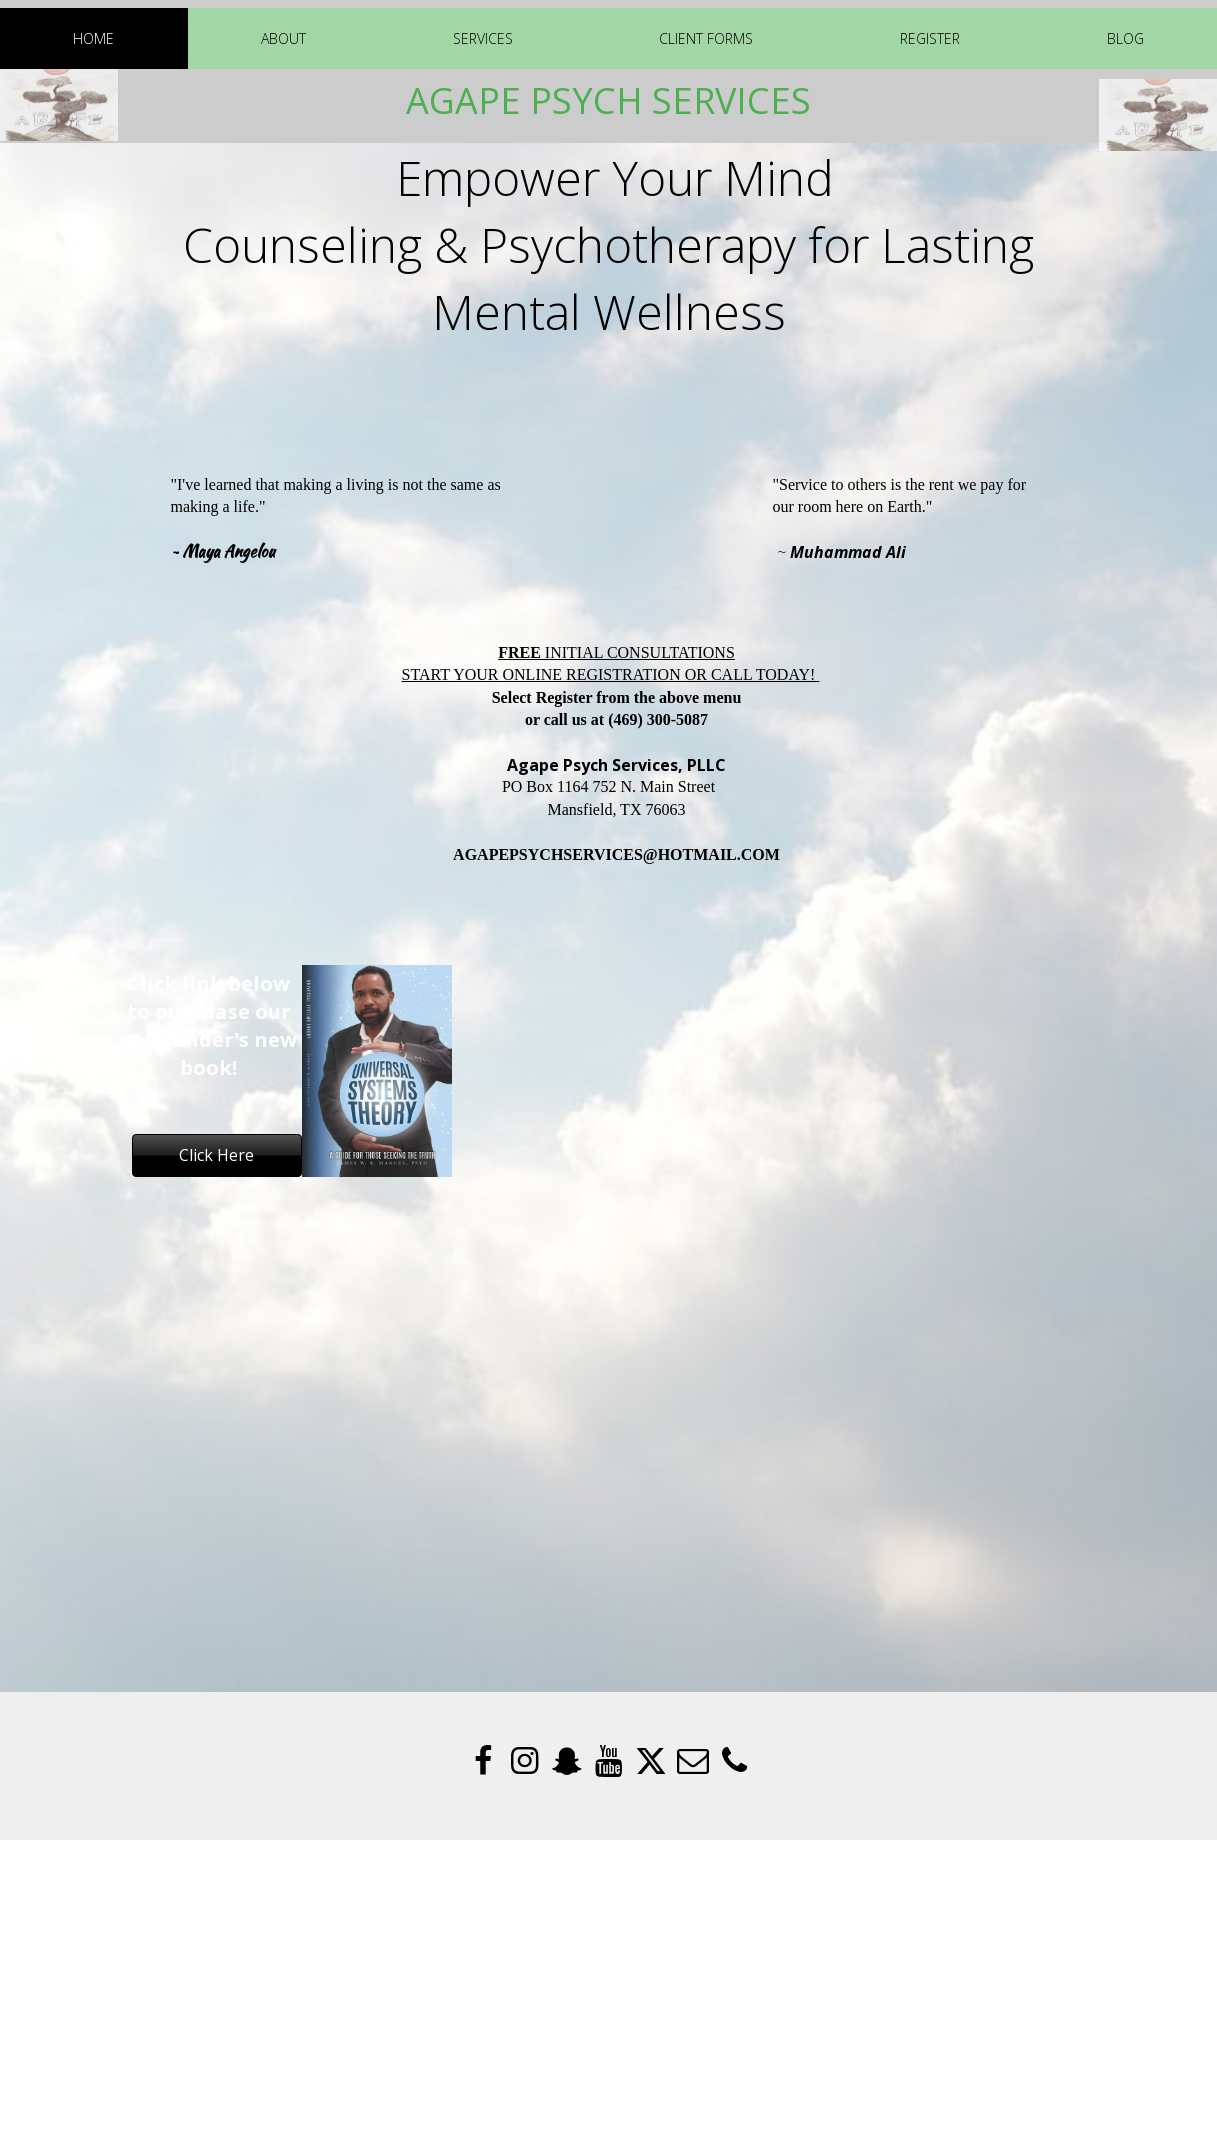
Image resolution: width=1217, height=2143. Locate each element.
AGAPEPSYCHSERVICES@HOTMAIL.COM (616, 854)
